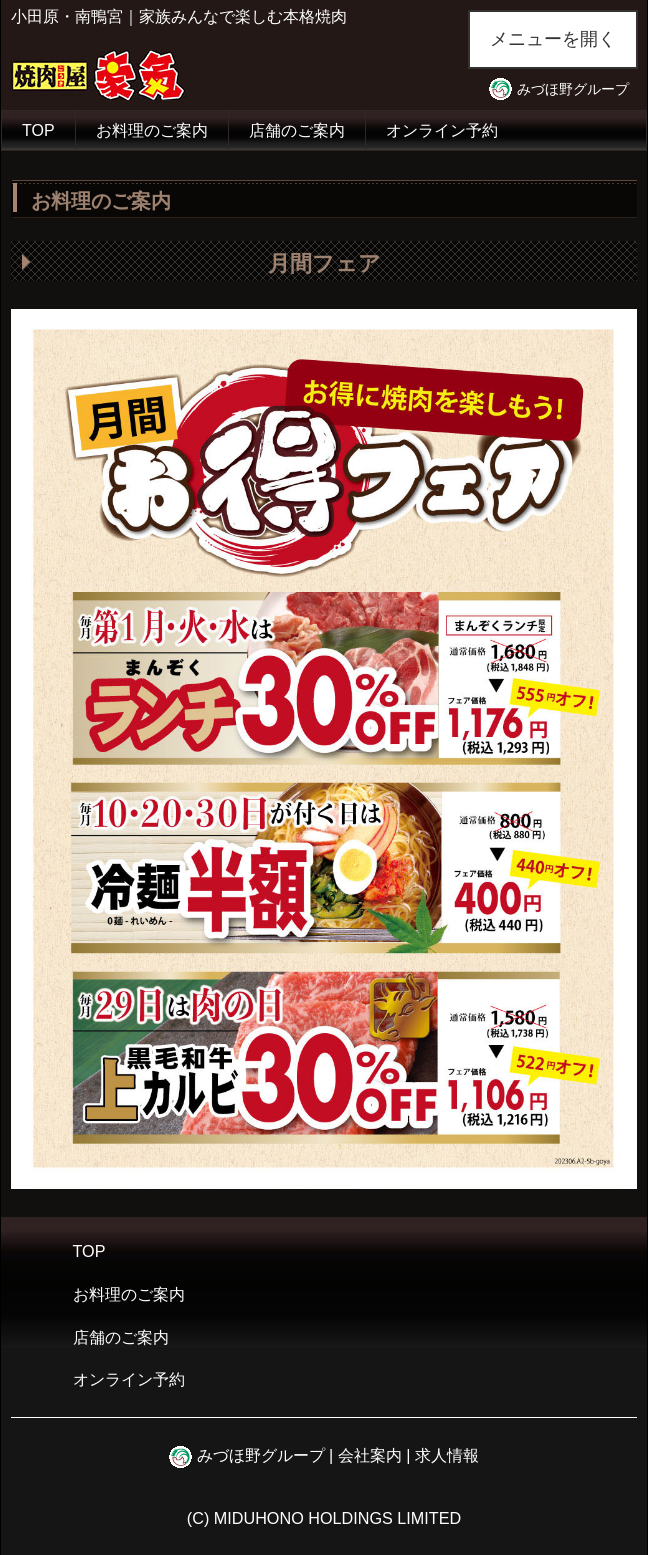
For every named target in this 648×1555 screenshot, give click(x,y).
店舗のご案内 (297, 130)
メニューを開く (553, 39)
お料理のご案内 (152, 130)
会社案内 (370, 1455)
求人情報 (447, 1455)
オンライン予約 (442, 130)
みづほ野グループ (573, 89)
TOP (38, 130)
